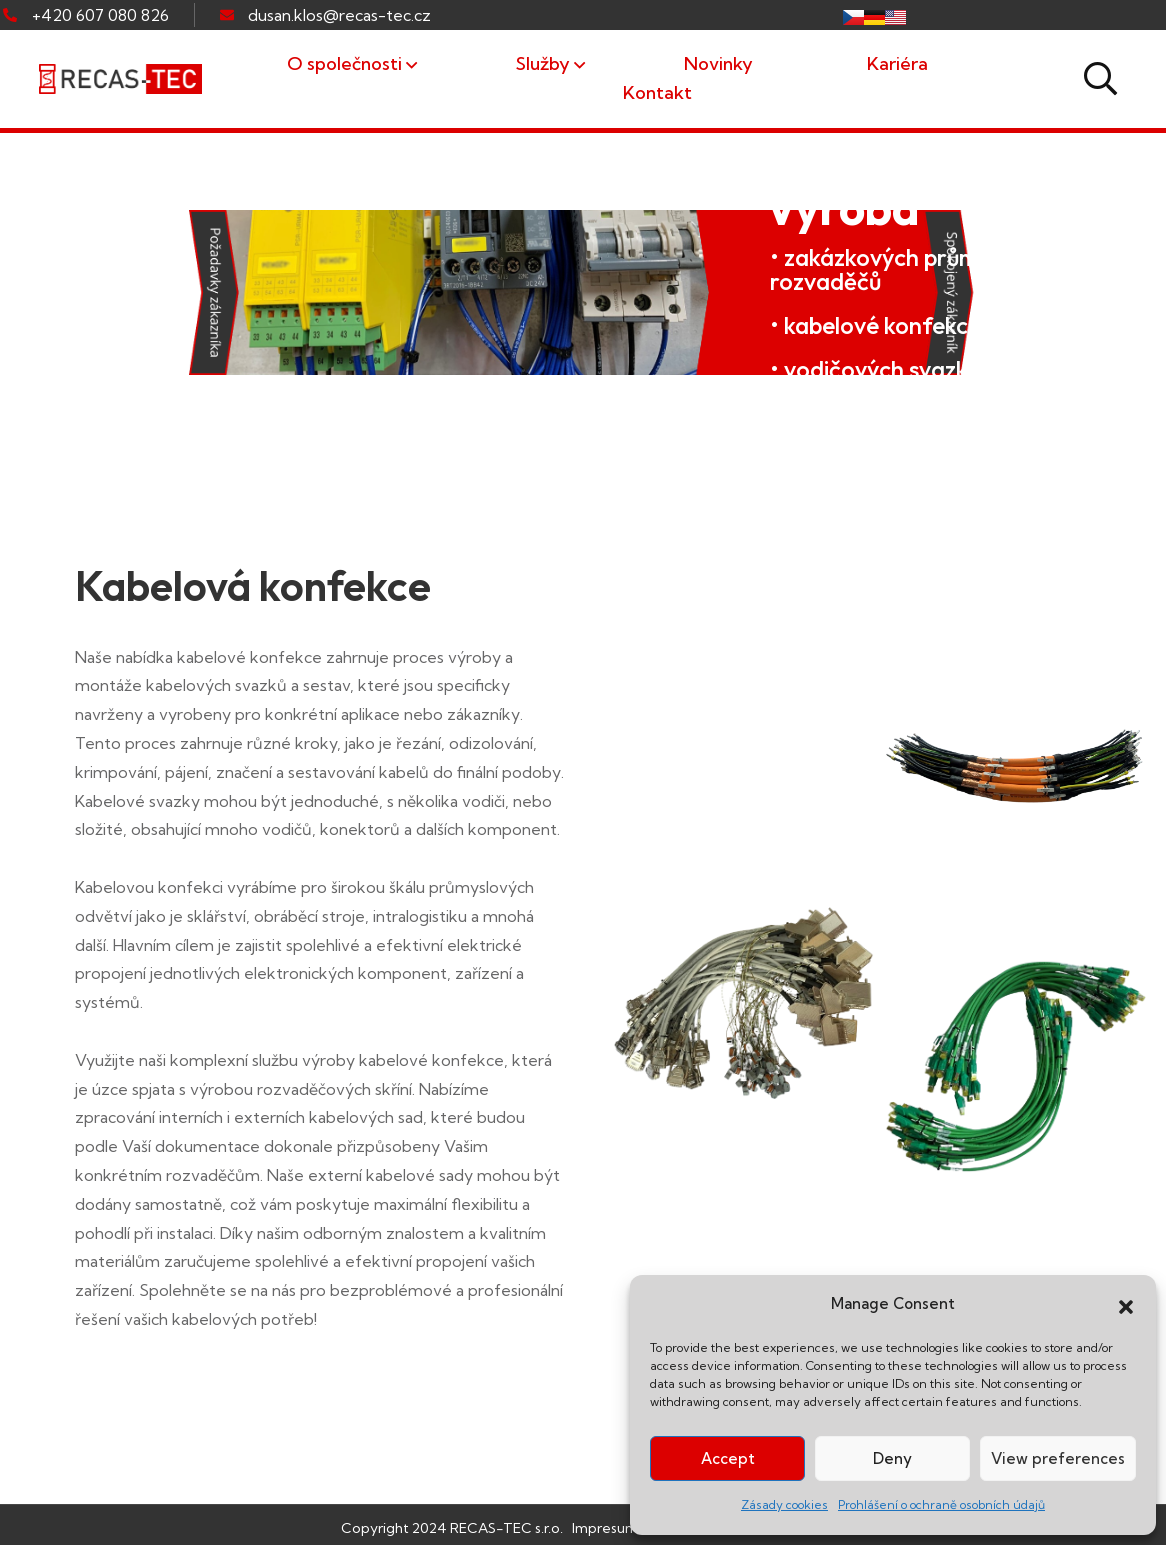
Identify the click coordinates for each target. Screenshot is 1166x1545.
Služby (543, 63)
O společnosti (344, 63)
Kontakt (657, 92)
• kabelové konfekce (875, 325)
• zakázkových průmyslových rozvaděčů (919, 269)
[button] (1126, 1305)
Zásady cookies (784, 1504)
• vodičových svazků (875, 369)
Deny (892, 1458)
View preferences (1058, 1458)
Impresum (605, 1528)
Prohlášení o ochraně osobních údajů (941, 1504)
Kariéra (897, 63)
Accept (728, 1458)
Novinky (718, 63)
